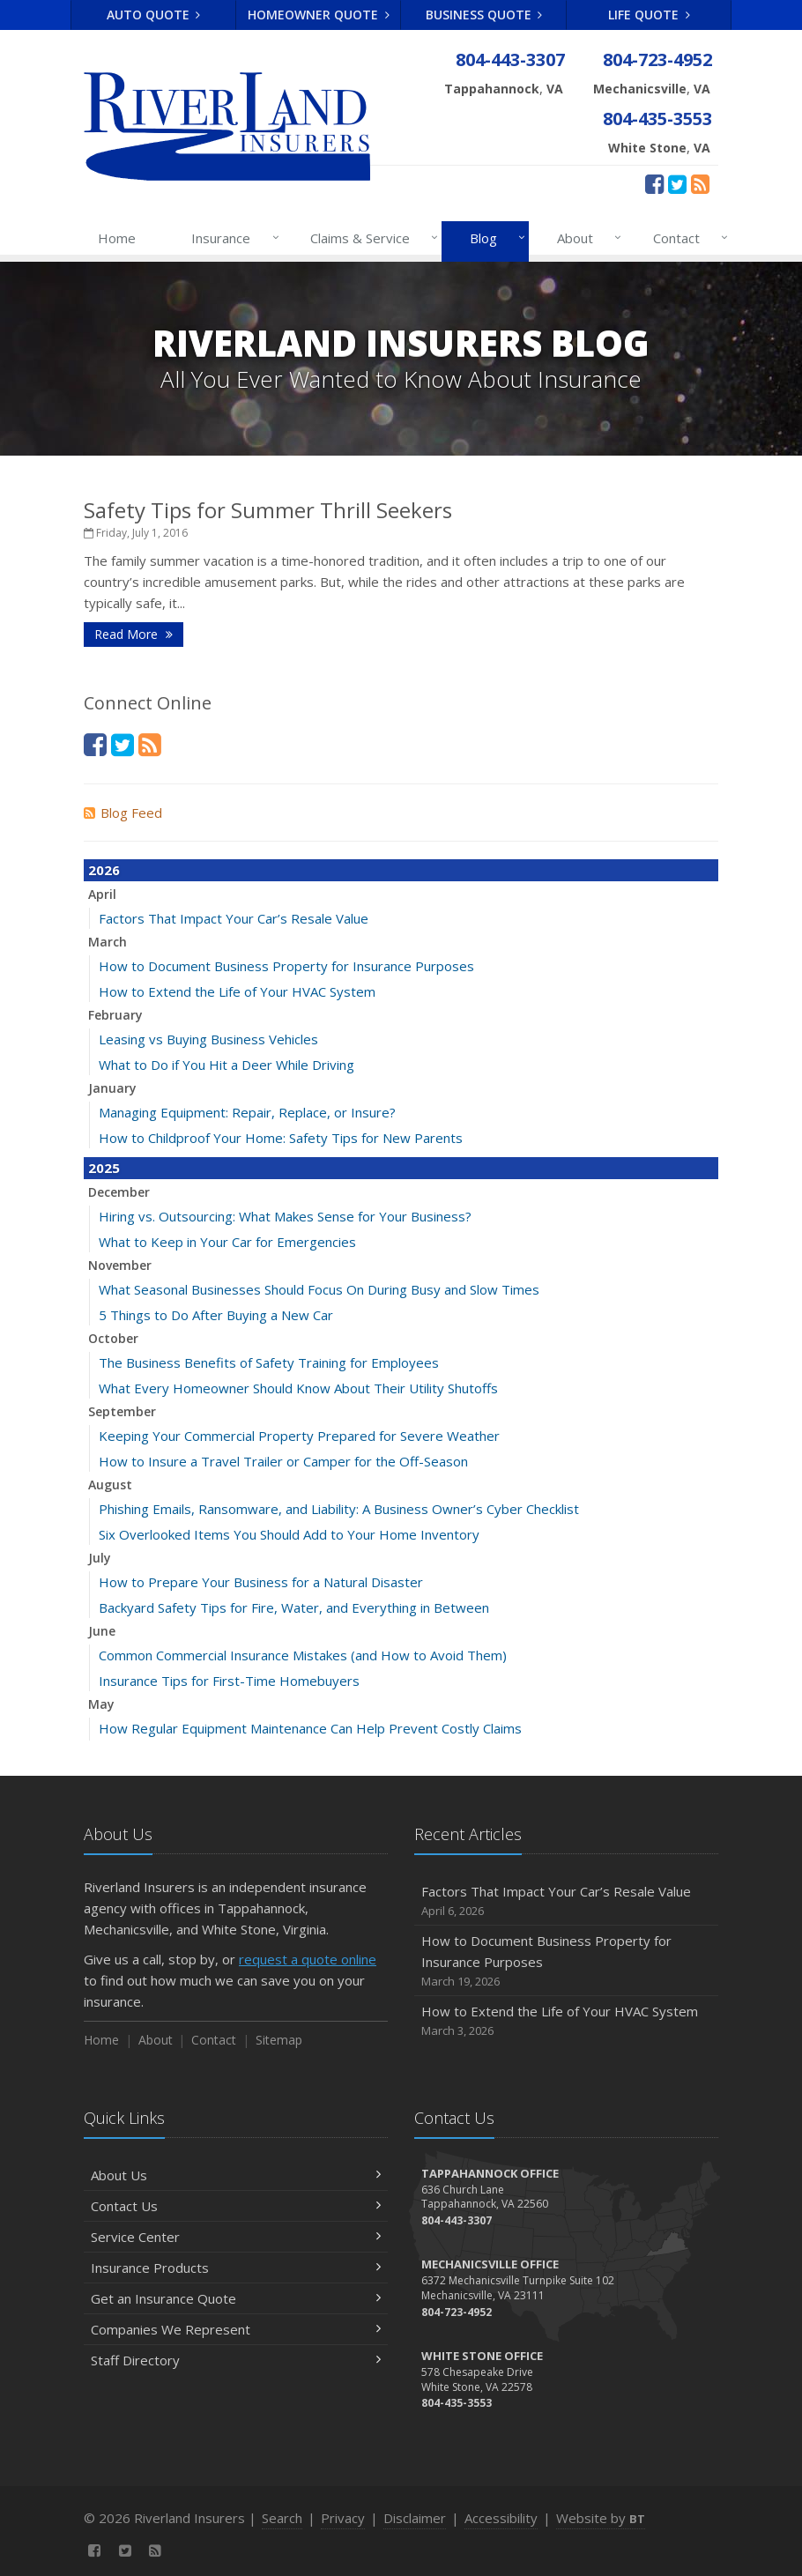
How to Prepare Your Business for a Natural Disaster (261, 1582)
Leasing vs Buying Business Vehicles (208, 1039)
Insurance (231, 238)
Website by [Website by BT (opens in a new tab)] (600, 2518)
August (110, 1484)
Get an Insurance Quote (236, 2298)
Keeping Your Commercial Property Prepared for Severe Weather (299, 1435)
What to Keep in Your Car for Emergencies (227, 1242)
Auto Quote (154, 14)
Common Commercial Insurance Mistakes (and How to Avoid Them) (303, 1655)
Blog (494, 238)
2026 (104, 870)
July (99, 1557)
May (101, 1704)
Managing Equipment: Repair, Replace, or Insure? (247, 1112)
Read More (133, 634)
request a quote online (307, 1959)
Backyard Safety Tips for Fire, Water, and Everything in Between (294, 1607)
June (101, 1630)
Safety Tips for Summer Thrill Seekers (268, 509)
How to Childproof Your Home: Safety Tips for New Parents (281, 1138)
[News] (700, 183)
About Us (236, 2175)
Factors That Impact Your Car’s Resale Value (233, 918)
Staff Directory (236, 2360)
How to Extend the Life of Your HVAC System (237, 991)
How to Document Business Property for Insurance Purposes (286, 966)
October (113, 1338)
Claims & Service (370, 238)
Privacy (343, 2518)
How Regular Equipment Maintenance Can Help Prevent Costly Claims (310, 1728)
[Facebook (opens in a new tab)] (654, 183)
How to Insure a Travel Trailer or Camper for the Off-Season (283, 1461)
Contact (687, 238)
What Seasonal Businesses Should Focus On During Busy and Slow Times (319, 1289)
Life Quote (649, 14)
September (122, 1411)
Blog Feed (123, 812)
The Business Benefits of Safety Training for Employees (269, 1362)
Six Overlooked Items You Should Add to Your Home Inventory (289, 1534)
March (107, 941)
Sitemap (279, 2039)
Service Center (236, 2237)
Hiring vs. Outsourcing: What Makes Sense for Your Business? (285, 1216)
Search (282, 2518)
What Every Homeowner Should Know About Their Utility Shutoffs (298, 1388)
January (112, 1088)
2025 (104, 1168)
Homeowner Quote (319, 14)
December (119, 1192)
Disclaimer (414, 2518)
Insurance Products (236, 2267)
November (120, 1265)
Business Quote (484, 14)
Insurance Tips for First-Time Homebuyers (229, 1680)
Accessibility (501, 2518)
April (102, 894)
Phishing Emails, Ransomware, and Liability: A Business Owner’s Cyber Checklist (339, 1509)
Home (117, 238)
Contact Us (236, 2206)
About (585, 238)
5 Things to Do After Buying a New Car (216, 1315)
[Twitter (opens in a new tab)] (677, 183)
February (115, 1014)
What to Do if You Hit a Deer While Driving (226, 1064)
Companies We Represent (236, 2329)
